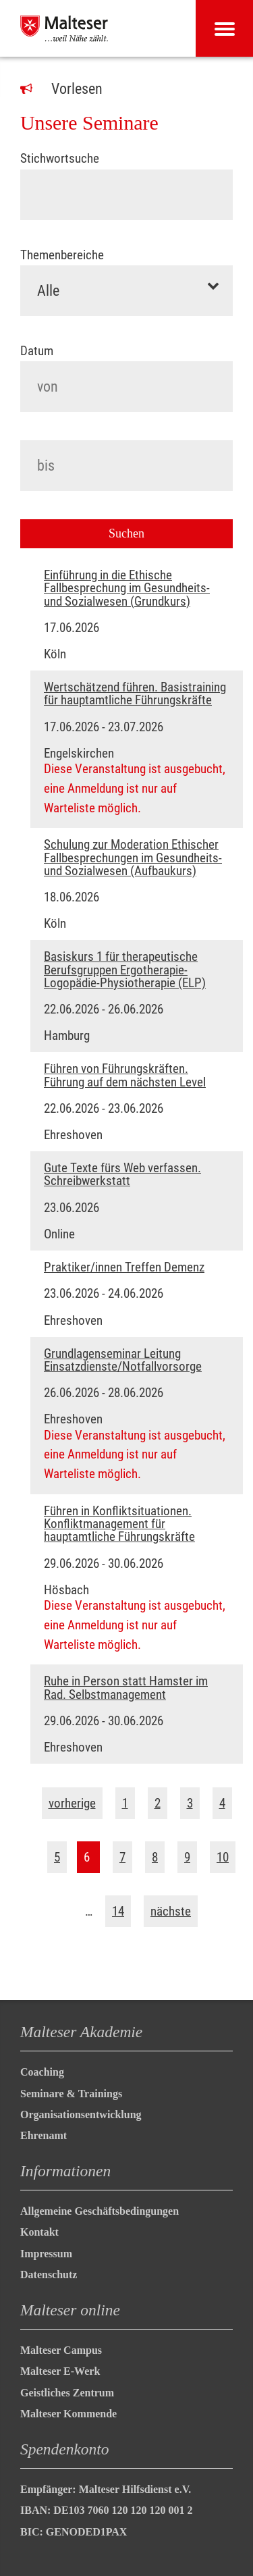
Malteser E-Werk (60, 2371)
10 (223, 1857)
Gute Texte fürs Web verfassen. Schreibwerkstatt (122, 1174)
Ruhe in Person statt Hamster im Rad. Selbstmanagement (126, 1687)
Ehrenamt (43, 2135)
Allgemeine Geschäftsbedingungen (99, 2211)
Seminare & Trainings (71, 2093)
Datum (36, 350)
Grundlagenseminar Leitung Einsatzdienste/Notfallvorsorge (123, 1360)
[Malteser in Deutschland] (64, 28)
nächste (170, 1911)
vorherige (72, 1803)
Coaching (42, 2072)
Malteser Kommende (68, 2413)
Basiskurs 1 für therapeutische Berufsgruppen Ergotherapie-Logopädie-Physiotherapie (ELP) (125, 969)
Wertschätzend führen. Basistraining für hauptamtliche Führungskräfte (135, 693)
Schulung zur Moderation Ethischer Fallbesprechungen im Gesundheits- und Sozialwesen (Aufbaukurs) (133, 857)
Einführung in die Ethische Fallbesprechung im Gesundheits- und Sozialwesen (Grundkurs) (127, 588)
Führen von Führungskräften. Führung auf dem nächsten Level (125, 1075)
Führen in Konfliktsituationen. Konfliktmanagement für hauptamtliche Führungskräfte (119, 1524)
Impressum (46, 2253)
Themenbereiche (62, 254)
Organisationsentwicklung (81, 2114)
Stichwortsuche (59, 158)
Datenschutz (48, 2274)
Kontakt (39, 2232)
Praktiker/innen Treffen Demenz (124, 1267)
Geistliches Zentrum (67, 2392)
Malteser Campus (61, 2350)
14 (118, 1911)
